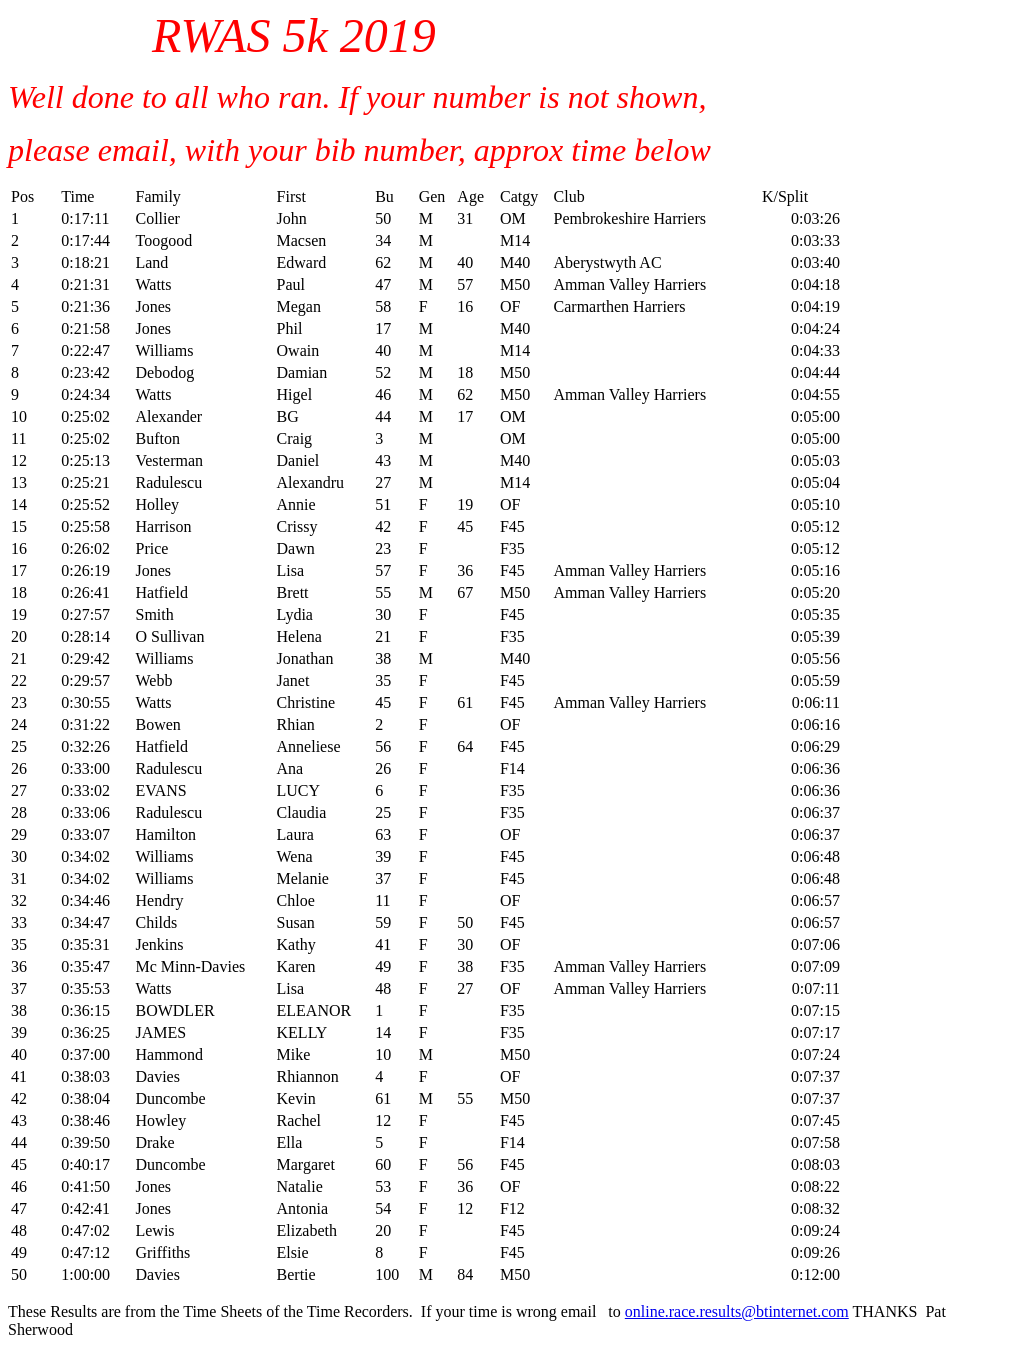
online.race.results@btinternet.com (737, 1311)
